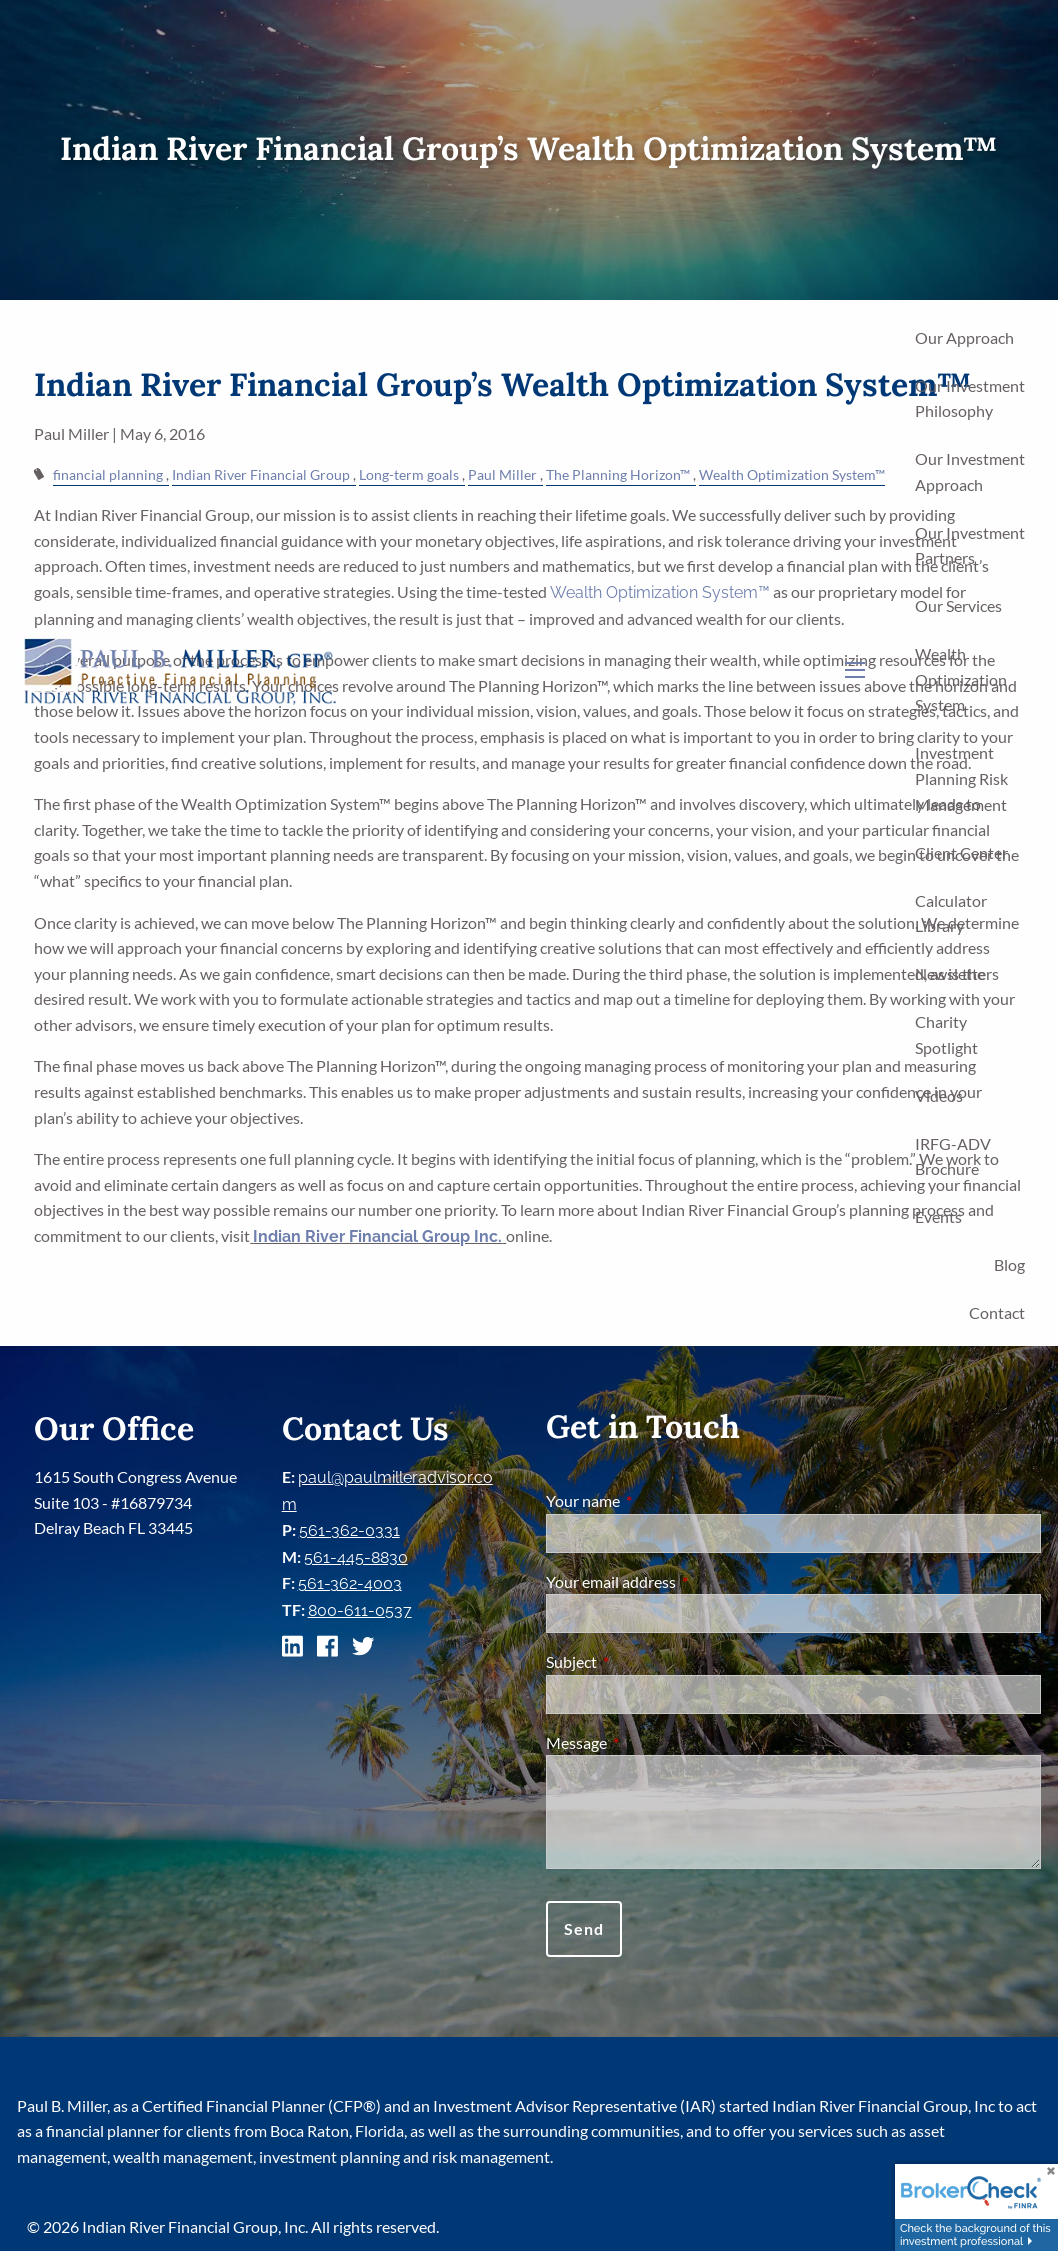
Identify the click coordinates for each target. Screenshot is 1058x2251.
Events (938, 1216)
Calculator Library (951, 913)
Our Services (958, 605)
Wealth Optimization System (961, 679)
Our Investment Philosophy (970, 398)
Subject (643, 1661)
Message (648, 1742)
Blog (1009, 1264)
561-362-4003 (350, 1583)
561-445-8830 (356, 1557)
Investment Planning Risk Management (961, 778)
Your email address (683, 1581)
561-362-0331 (349, 1530)
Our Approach (964, 337)
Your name (655, 1500)
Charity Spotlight (946, 1034)
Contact (997, 1312)
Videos (939, 1095)
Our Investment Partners (970, 545)
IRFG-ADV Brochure (953, 1156)
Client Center (961, 852)
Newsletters (957, 973)
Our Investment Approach (970, 471)
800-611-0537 (360, 1610)
